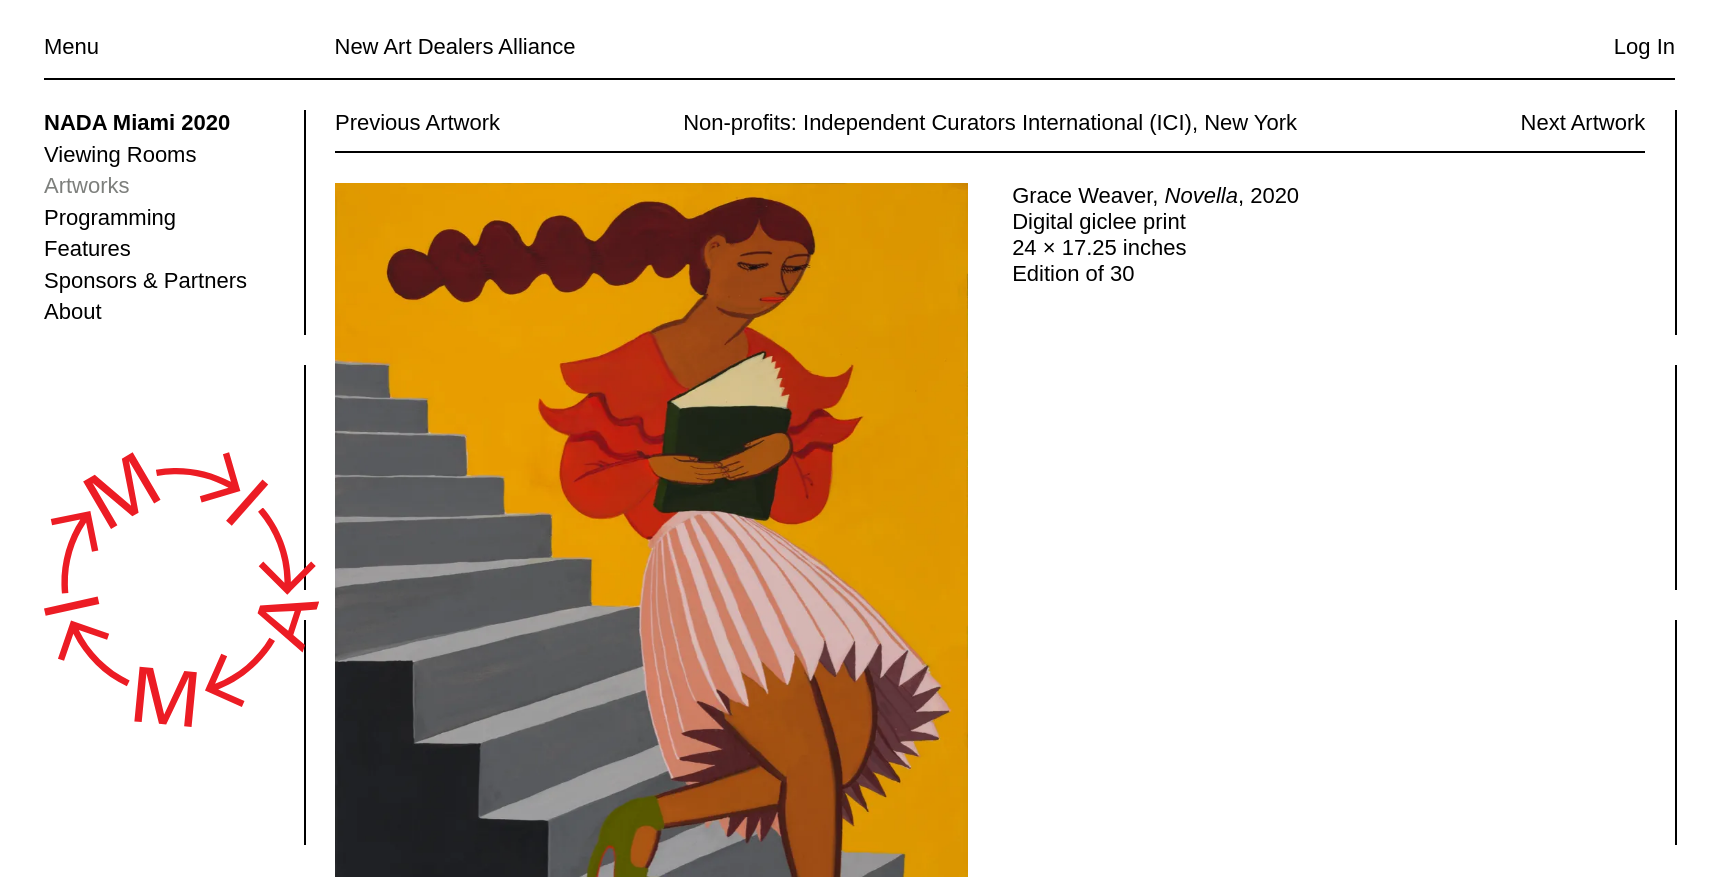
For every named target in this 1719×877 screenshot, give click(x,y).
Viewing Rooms (120, 154)
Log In (1644, 46)
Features (87, 248)
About (73, 311)
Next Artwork (1582, 122)
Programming (110, 217)
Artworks (87, 185)
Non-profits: (740, 122)
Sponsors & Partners (145, 280)
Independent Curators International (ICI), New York (1050, 122)
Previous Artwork (417, 122)
